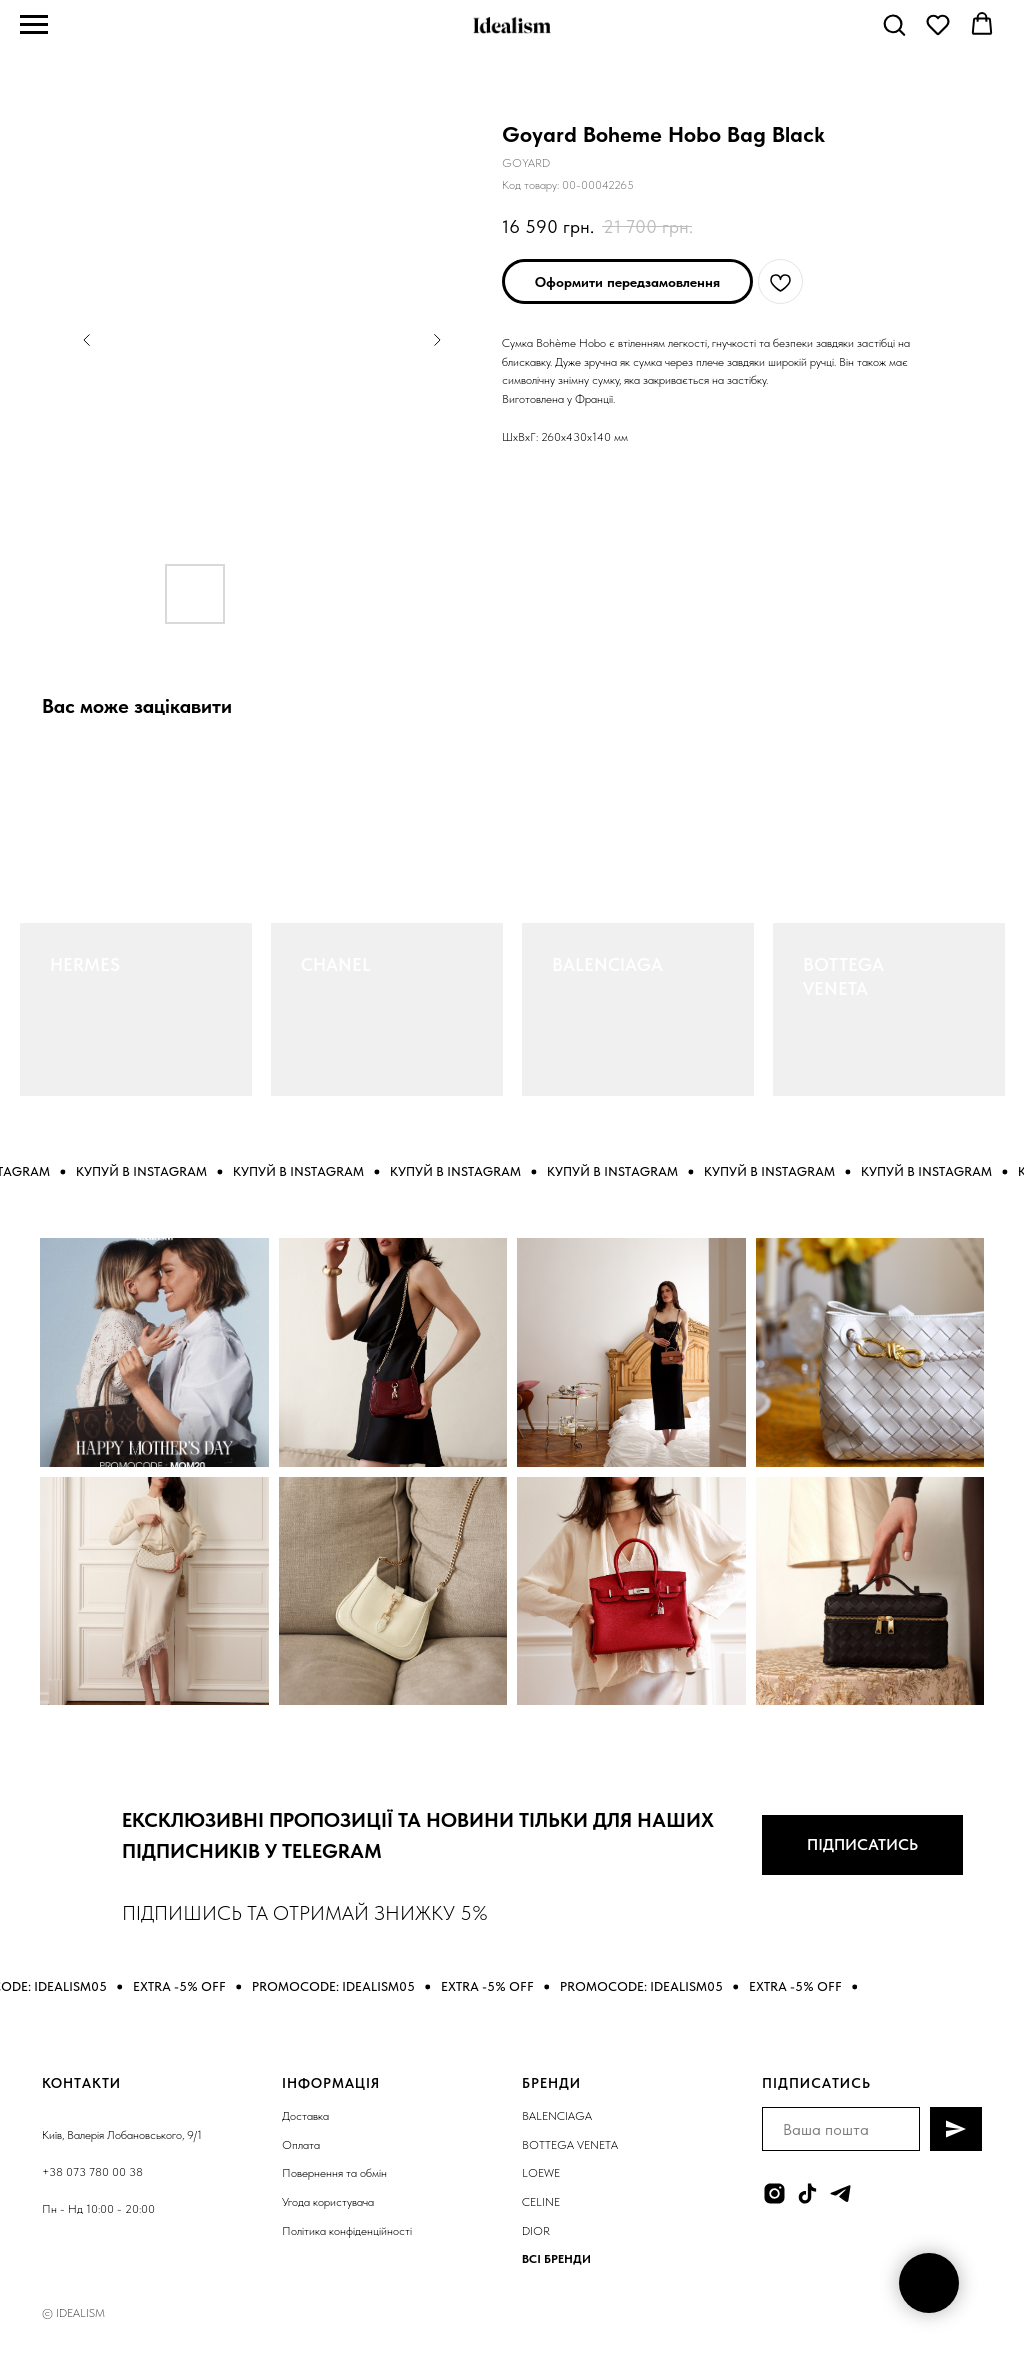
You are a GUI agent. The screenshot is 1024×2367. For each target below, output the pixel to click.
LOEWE (541, 2173)
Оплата (301, 2145)
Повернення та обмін (334, 2173)
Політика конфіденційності (347, 2231)
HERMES (85, 964)
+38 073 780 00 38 (92, 2172)
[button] (894, 24)
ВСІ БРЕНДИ (556, 2259)
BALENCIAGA (607, 964)
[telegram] (840, 2193)
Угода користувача (328, 2202)
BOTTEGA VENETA (570, 2145)
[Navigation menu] (34, 25)
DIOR (536, 2231)
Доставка (305, 2116)
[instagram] (774, 2193)
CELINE (541, 2202)
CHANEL (336, 964)
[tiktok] (807, 2193)
